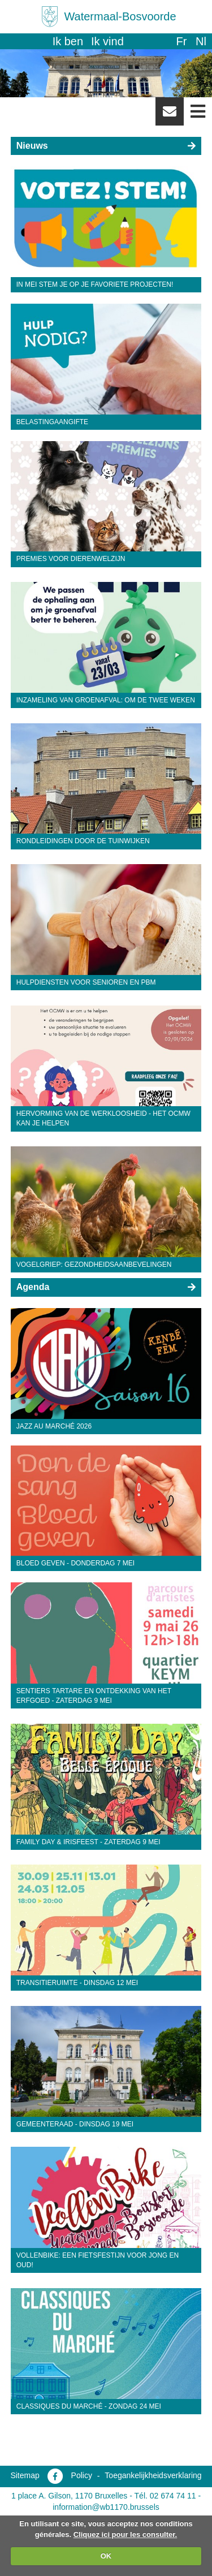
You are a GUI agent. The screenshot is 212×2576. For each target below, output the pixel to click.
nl (201, 41)
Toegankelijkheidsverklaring (153, 2475)
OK (106, 2556)
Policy (81, 2475)
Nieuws (32, 145)
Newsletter (169, 115)
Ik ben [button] (68, 41)
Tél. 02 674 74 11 (165, 2495)
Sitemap (24, 2475)
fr (181, 41)
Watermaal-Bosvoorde (120, 16)
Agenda (33, 1287)
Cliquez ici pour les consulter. (125, 2534)
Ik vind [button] (107, 41)
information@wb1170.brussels (106, 2507)
